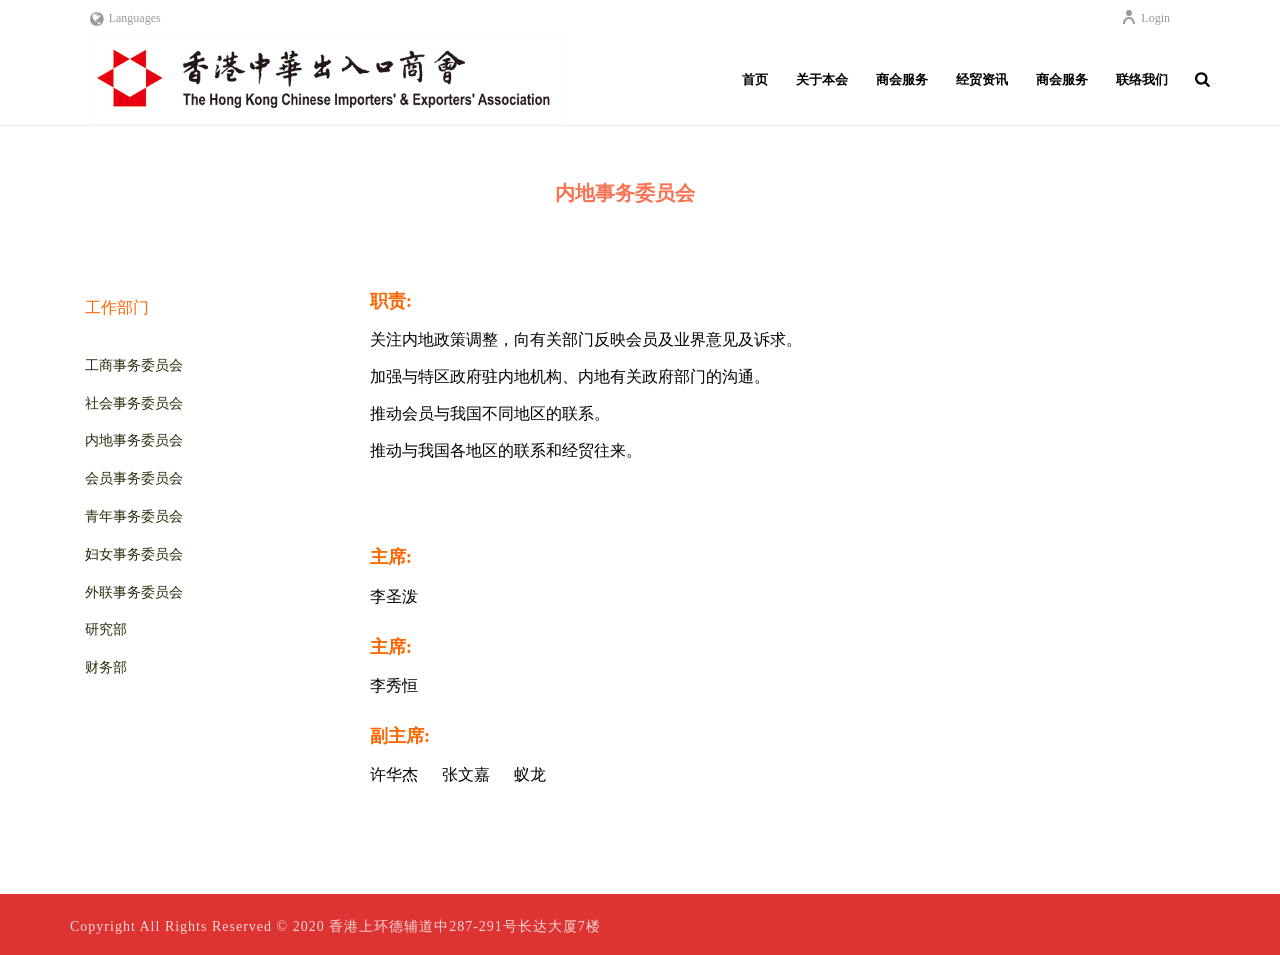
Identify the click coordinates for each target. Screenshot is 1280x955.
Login (1145, 18)
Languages (125, 18)
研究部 (106, 629)
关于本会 (822, 79)
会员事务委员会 (134, 478)
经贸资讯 (982, 79)
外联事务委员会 (134, 592)
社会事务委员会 (134, 403)
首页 (755, 79)
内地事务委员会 (134, 440)
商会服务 (902, 79)
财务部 (106, 667)
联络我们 (1142, 79)
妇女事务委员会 (134, 554)
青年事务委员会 (134, 516)
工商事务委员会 (134, 365)
